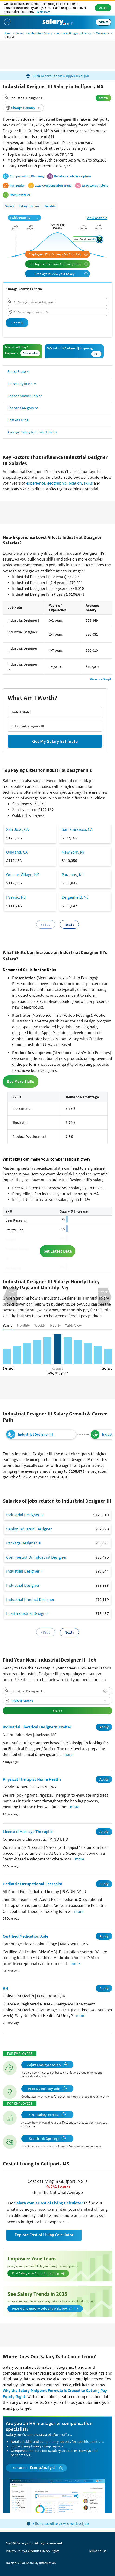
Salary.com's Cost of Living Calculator (49, 2203)
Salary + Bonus (29, 206)
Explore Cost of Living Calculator (44, 2234)
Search (103, 98)
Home (7, 33)
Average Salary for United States (32, 432)
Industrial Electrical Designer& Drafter (37, 1727)
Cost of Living (17, 420)
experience (35, 483)
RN (5, 1988)
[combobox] (57, 98)
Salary (20, 33)
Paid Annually (24, 217)
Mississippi (102, 33)
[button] (23, 108)
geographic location (64, 483)
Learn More (43, 11)
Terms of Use (97, 2551)
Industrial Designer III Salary (74, 33)
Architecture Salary (40, 33)
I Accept (103, 8)
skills (88, 483)
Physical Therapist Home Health (32, 1779)
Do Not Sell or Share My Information (31, 2563)
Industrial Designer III (35, 1434)
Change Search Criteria (24, 289)
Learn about (37, 2468)
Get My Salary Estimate (55, 741)
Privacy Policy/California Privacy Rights (32, 2551)
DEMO (103, 22)
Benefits (50, 206)
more (68, 1754)
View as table (97, 218)
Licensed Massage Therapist (28, 1831)
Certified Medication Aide (25, 1936)
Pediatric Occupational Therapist (32, 1884)
